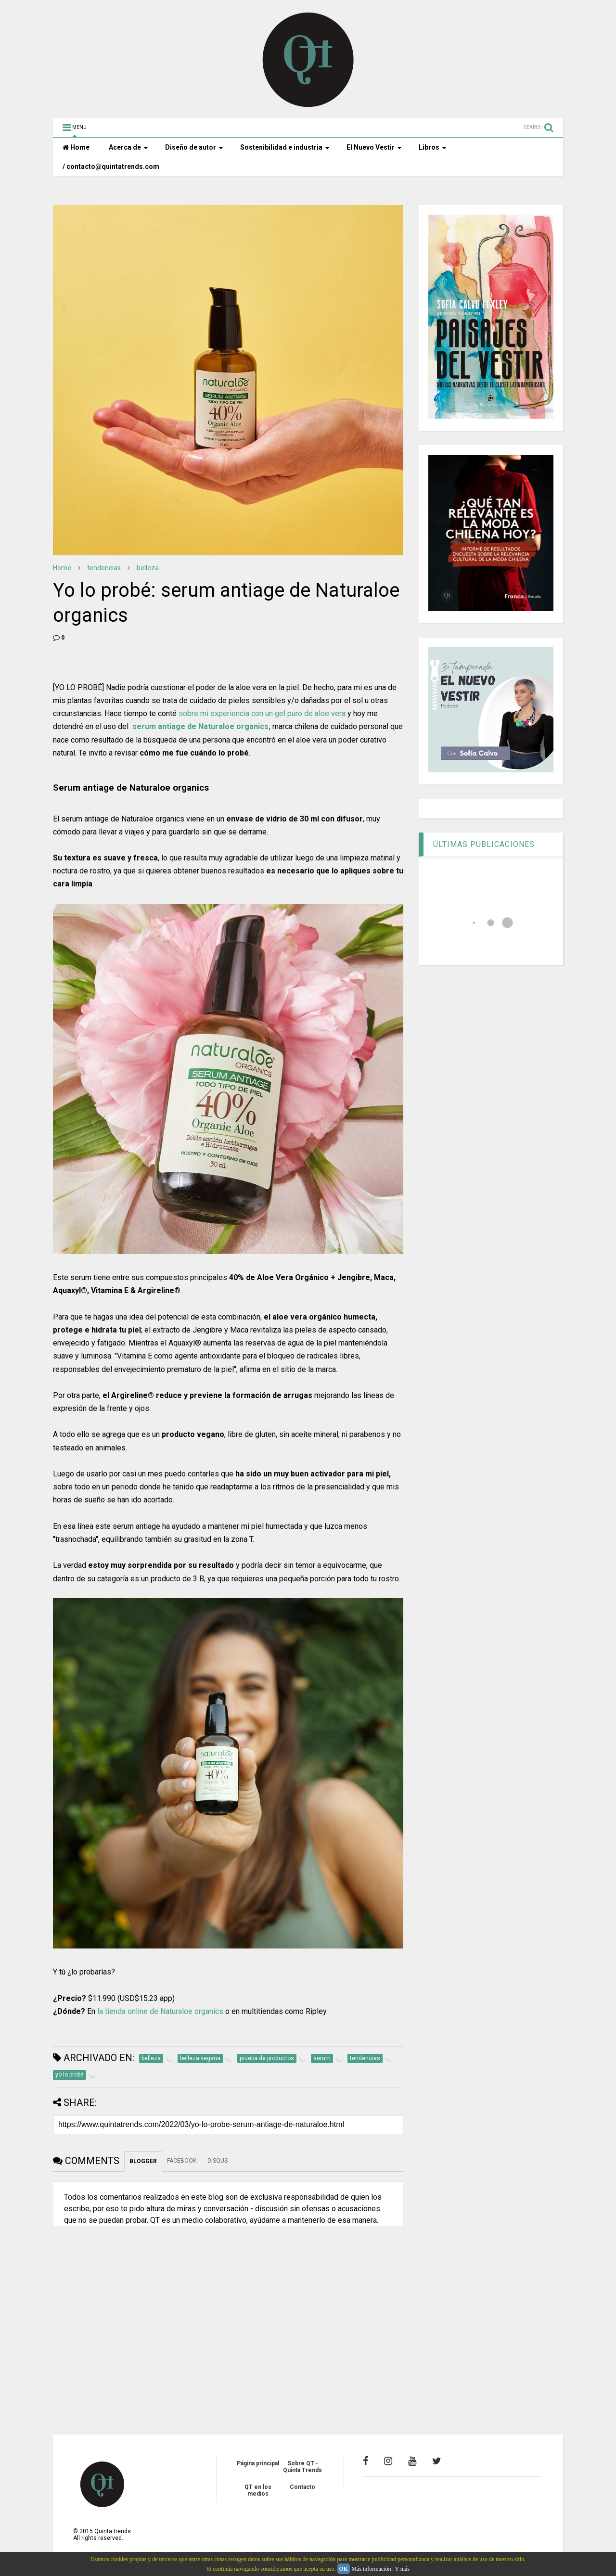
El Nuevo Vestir (374, 147)
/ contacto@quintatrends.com (111, 166)
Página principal (258, 2463)
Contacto (302, 2487)
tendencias (104, 568)
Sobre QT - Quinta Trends (302, 2466)
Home (76, 147)
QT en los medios (257, 2490)
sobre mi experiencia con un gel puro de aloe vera (262, 713)
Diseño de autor (194, 147)
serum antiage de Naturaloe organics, (200, 726)
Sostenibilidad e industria (285, 147)
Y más (402, 2568)
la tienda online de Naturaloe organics (160, 2011)
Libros (433, 147)
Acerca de (128, 147)
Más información (371, 2568)
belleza (148, 568)
